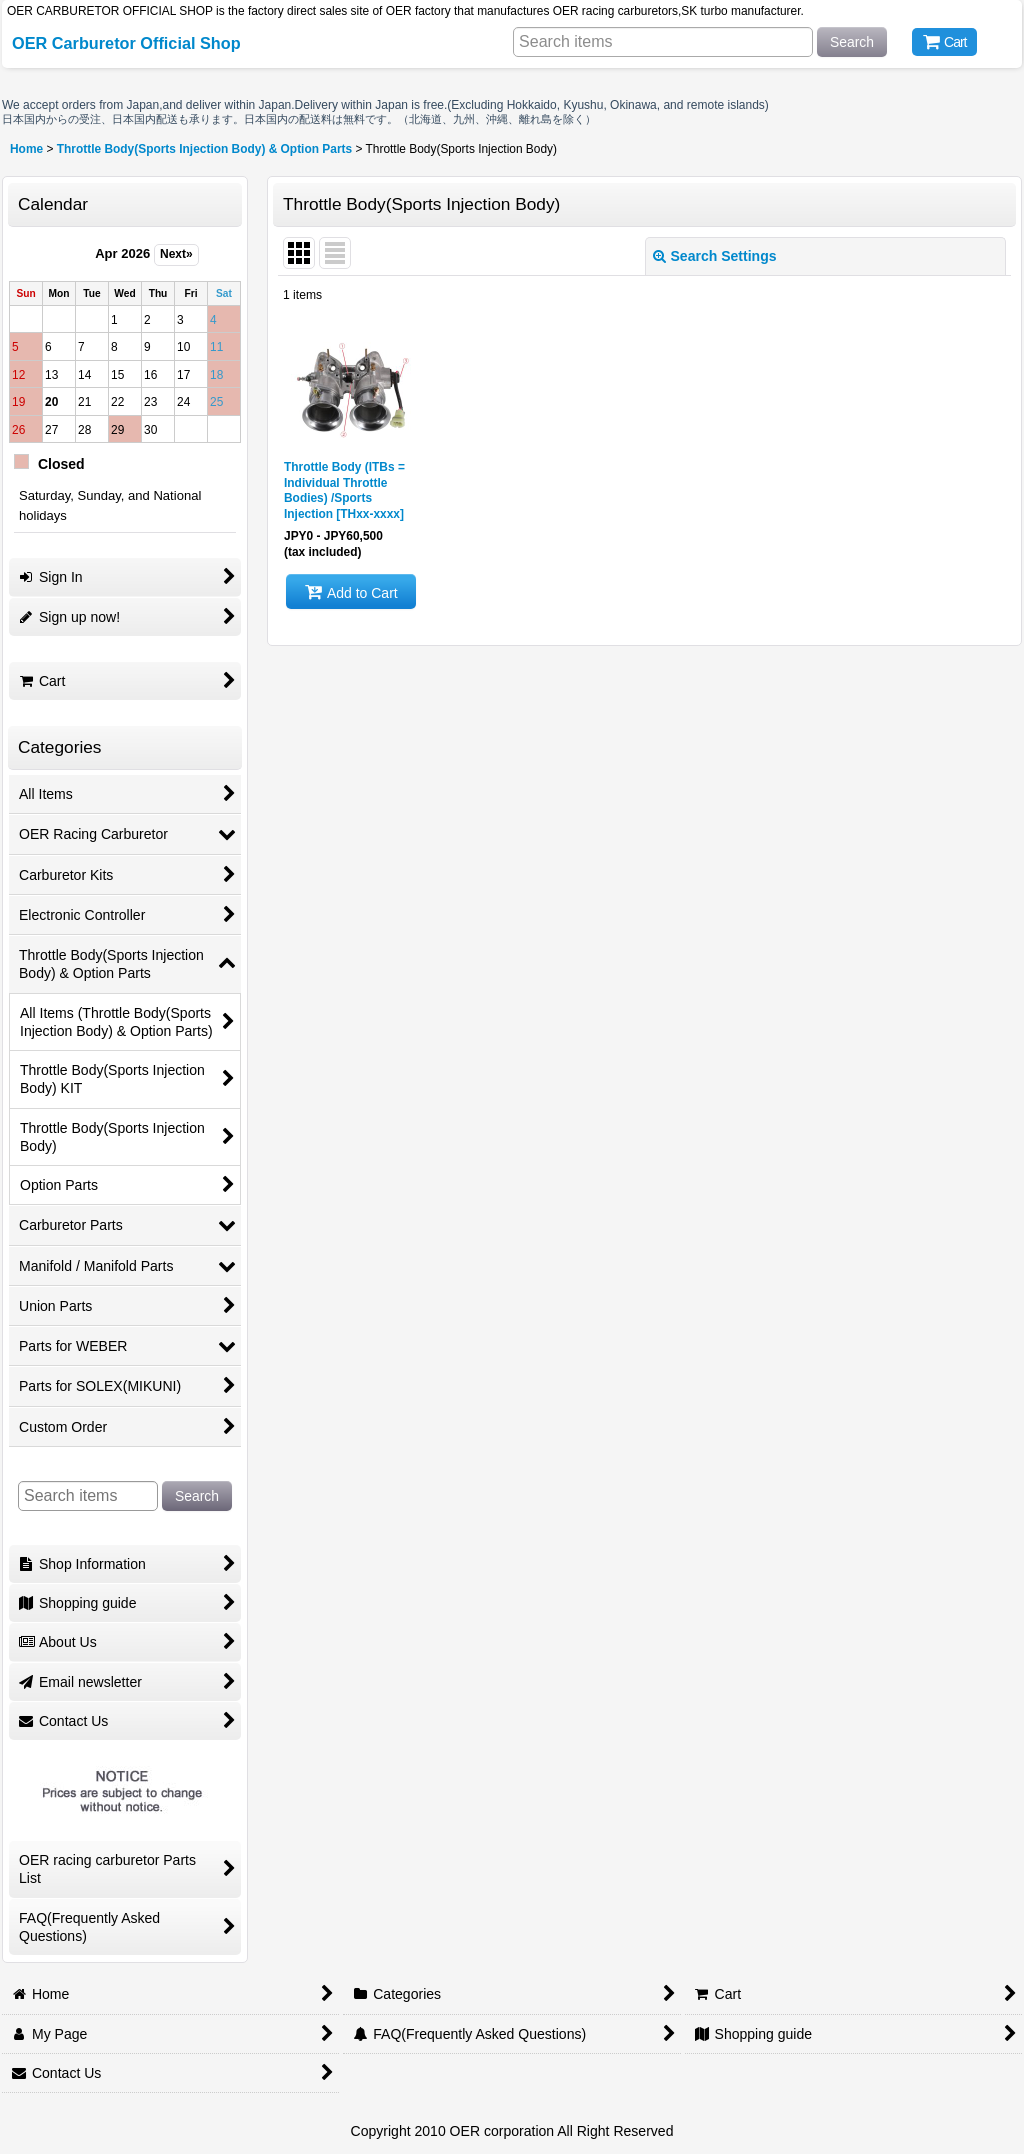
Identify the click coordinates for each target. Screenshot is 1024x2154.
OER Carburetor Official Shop (126, 43)
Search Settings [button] (715, 256)
